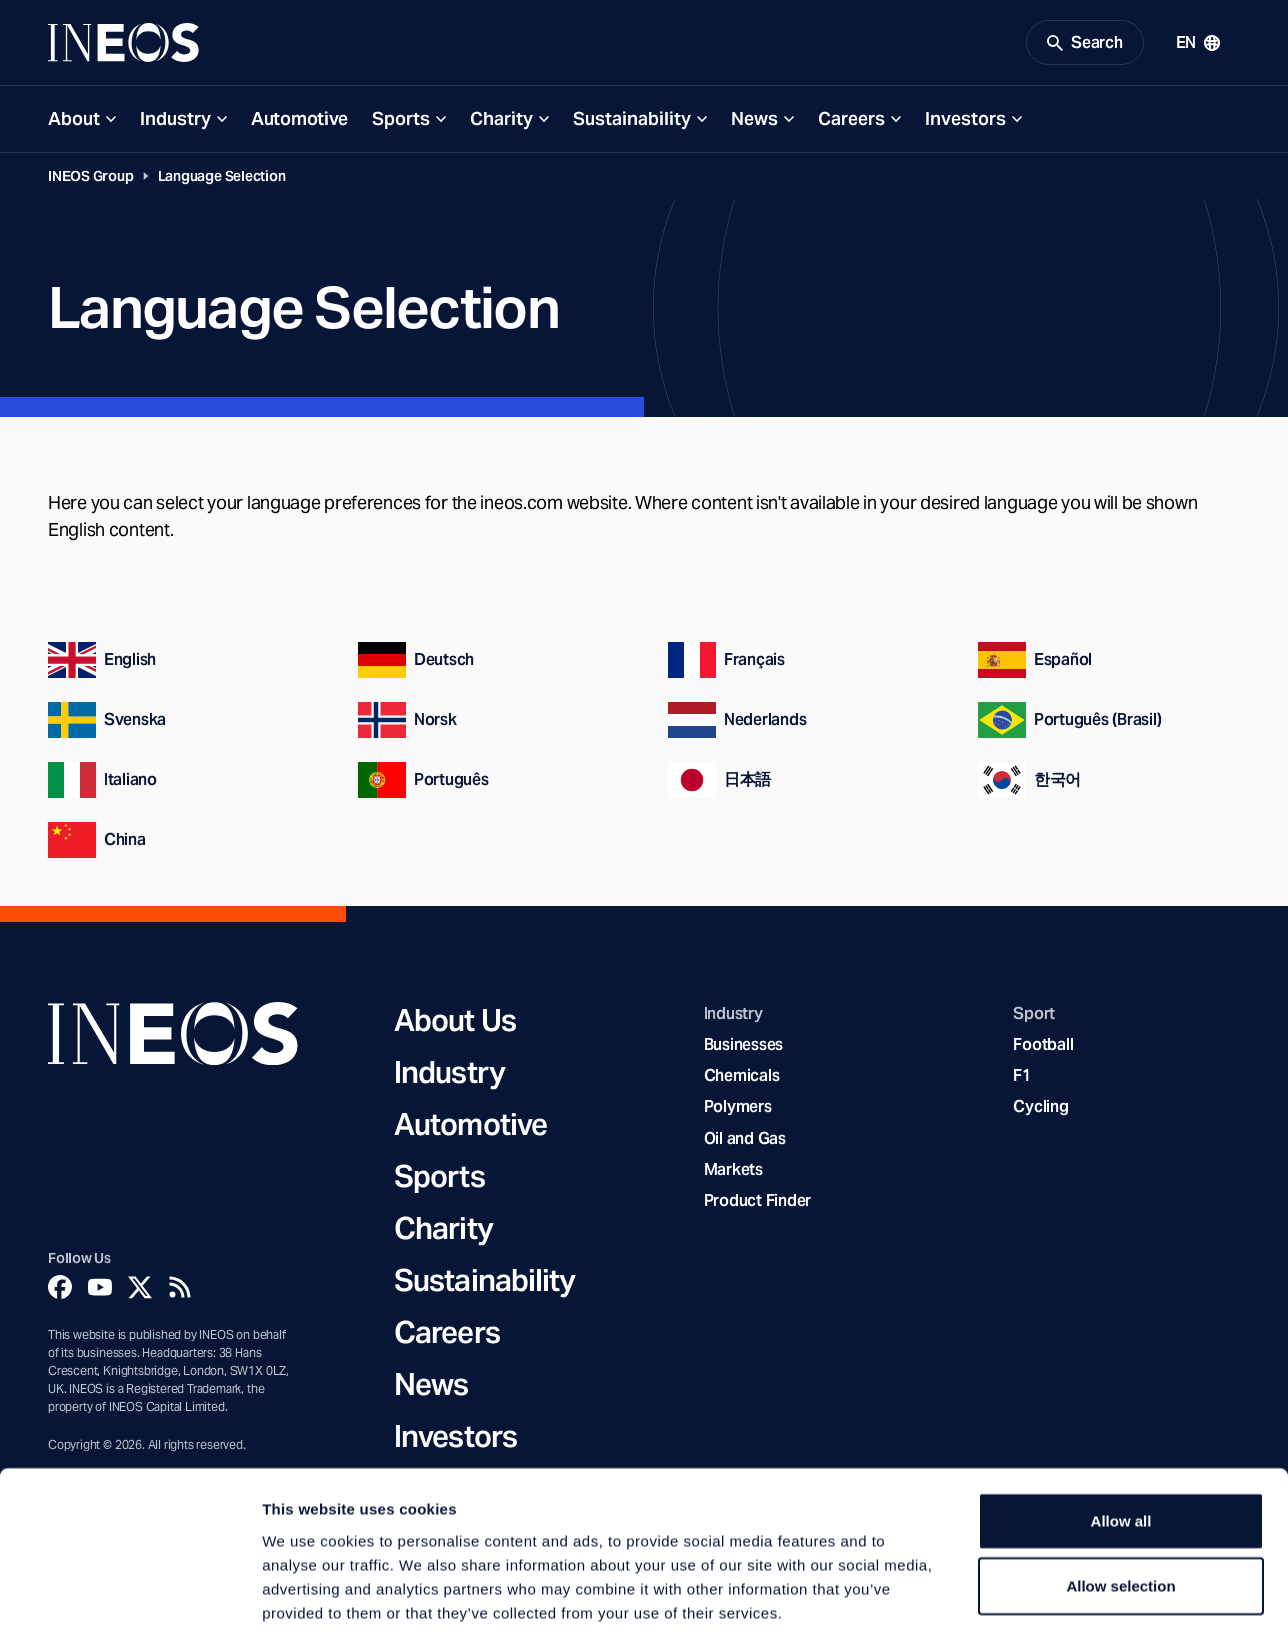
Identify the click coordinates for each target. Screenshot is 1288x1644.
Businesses (743, 1047)
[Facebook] (60, 1290)
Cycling (1040, 1109)
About (74, 121)
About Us (455, 1023)
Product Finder (757, 1203)
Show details (1049, 1604)
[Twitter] (140, 1290)
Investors (965, 121)
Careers (851, 121)
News (754, 121)
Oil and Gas (745, 1141)
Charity (501, 121)
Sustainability (632, 121)
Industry (175, 121)
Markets (733, 1172)
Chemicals (742, 1078)
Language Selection (222, 179)
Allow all (1121, 1431)
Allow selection (1120, 1497)
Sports (401, 121)
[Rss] (180, 1290)
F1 (1022, 1078)
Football (1043, 1047)
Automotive (299, 121)
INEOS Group (91, 179)
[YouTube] (100, 1290)
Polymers (738, 1109)
